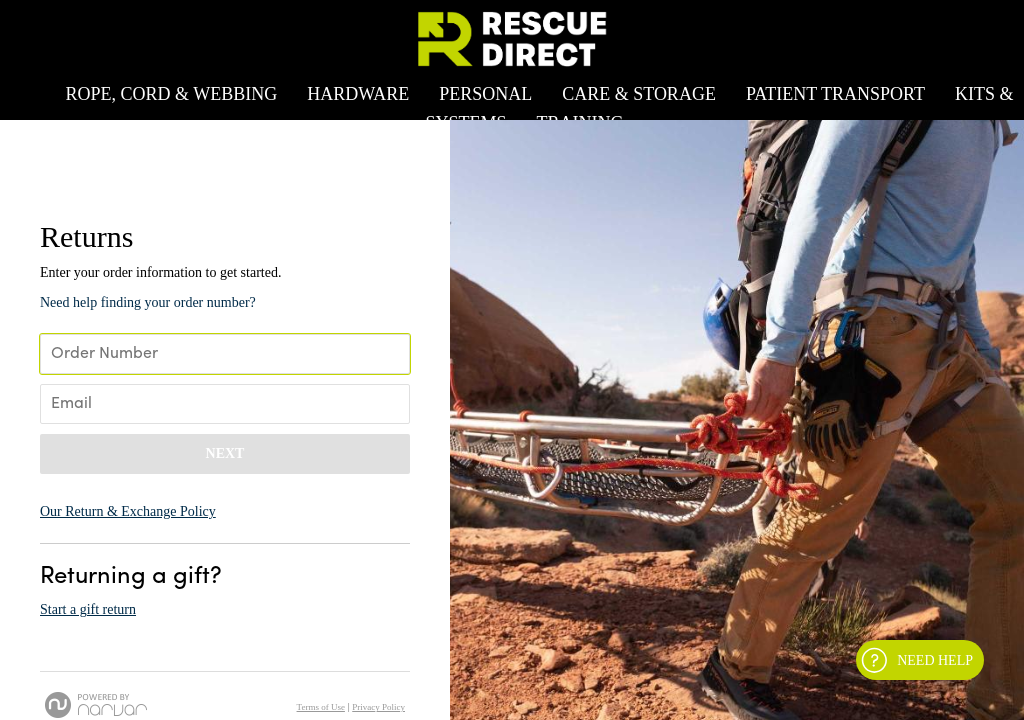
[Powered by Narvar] (96, 705)
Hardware (358, 94)
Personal (485, 94)
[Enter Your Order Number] (225, 354)
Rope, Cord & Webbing (171, 94)
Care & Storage (639, 94)
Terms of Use (321, 707)
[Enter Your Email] (225, 404)
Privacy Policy (378, 707)
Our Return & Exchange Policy (128, 511)
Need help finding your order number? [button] (148, 302)
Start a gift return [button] (88, 609)
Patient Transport (835, 94)
